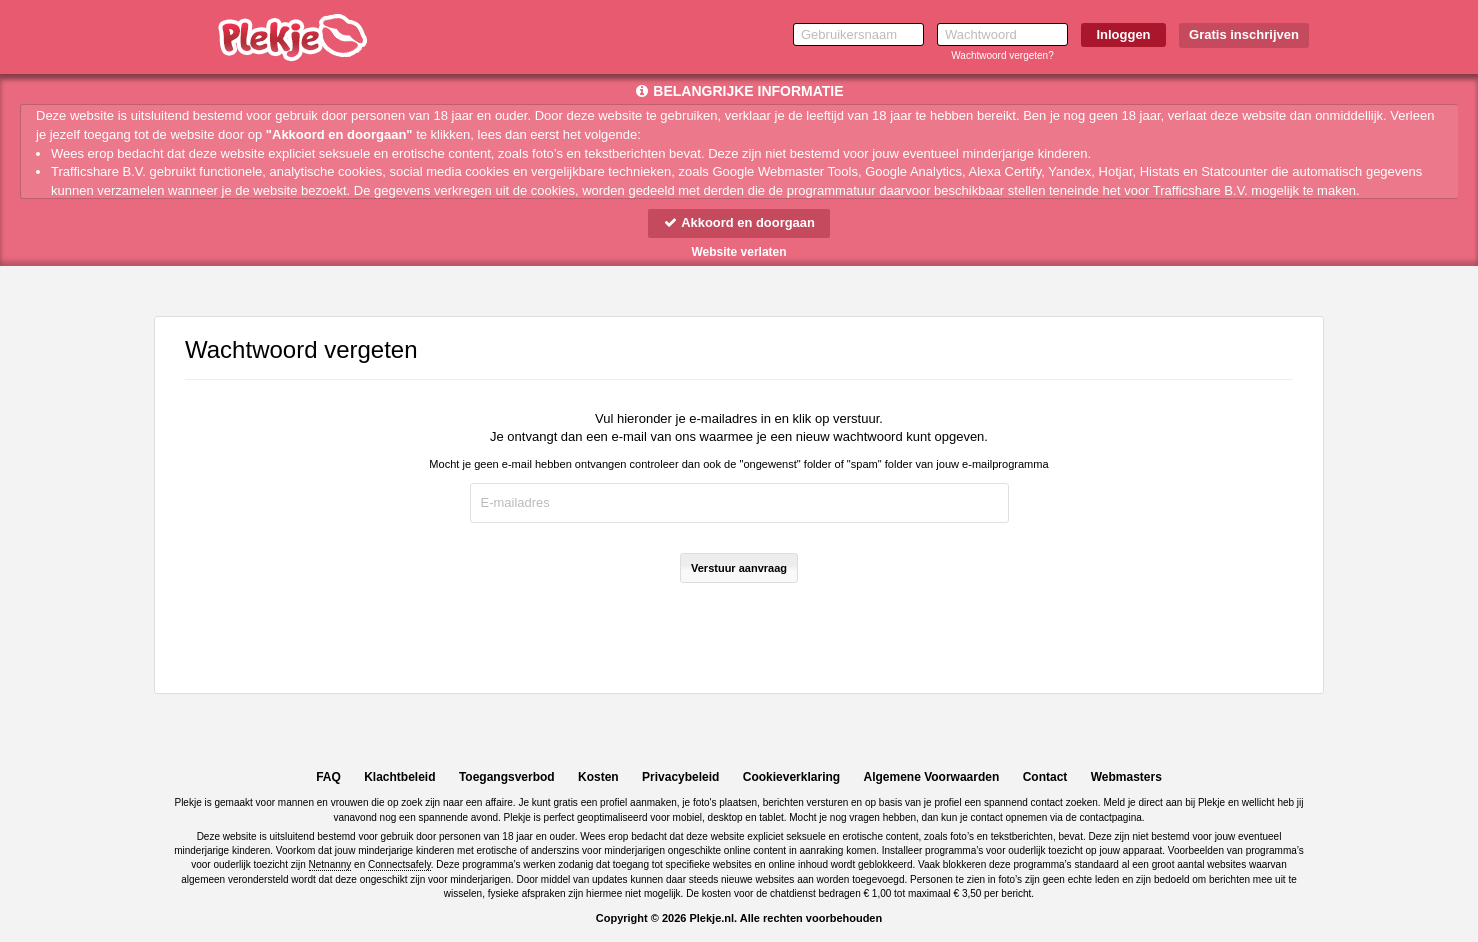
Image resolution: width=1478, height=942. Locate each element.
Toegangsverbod (507, 777)
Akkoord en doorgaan (739, 222)
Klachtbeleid (399, 777)
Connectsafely (399, 864)
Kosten (598, 777)
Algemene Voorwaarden (931, 777)
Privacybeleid (680, 777)
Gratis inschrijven (1244, 34)
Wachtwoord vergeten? (1002, 55)
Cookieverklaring (791, 777)
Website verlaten (738, 252)
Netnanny (330, 864)
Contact (1045, 777)
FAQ (328, 777)
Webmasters (1126, 777)
